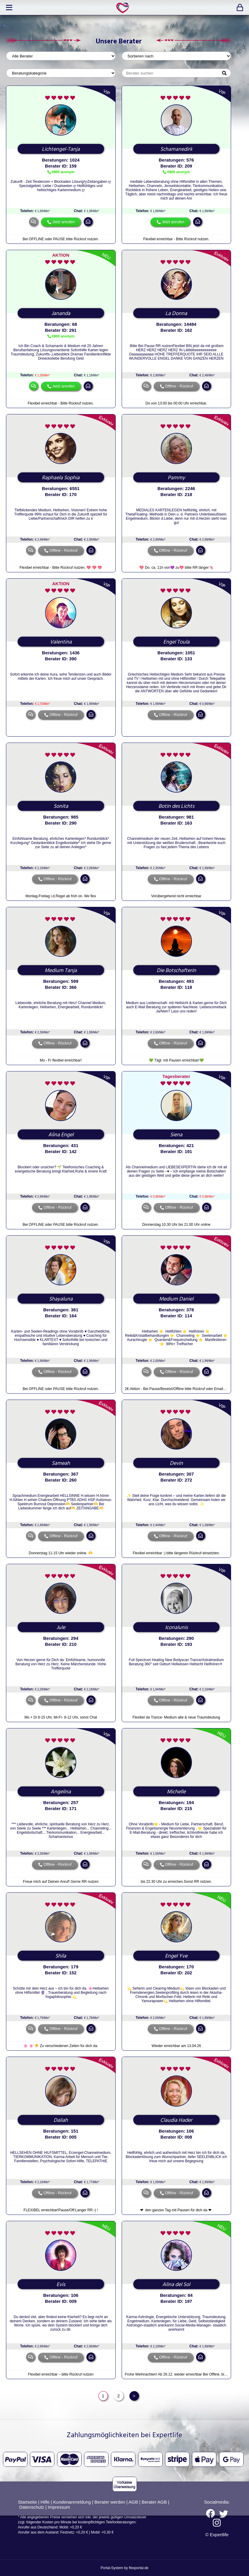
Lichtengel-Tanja (61, 149)
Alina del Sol (176, 2284)
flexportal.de (138, 2568)
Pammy (176, 477)
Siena (176, 1134)
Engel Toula (176, 642)
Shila (60, 1956)
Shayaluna (61, 1299)
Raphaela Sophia (61, 477)
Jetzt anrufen (63, 222)
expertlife (123, 7)
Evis (60, 2284)
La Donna (176, 313)
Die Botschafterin (176, 970)
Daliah (61, 2120)
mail (88, 221)
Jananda (60, 313)
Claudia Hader (176, 2120)
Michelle (176, 1791)
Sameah (61, 1463)
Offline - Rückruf (179, 386)
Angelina (61, 1791)
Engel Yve (176, 1956)
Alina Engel (61, 1134)
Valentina (61, 642)
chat (33, 221)
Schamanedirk (176, 149)
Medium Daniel (176, 1299)
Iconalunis (176, 1627)
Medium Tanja (61, 970)
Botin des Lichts (176, 806)
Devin (176, 1463)
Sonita (61, 806)
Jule (60, 1627)
